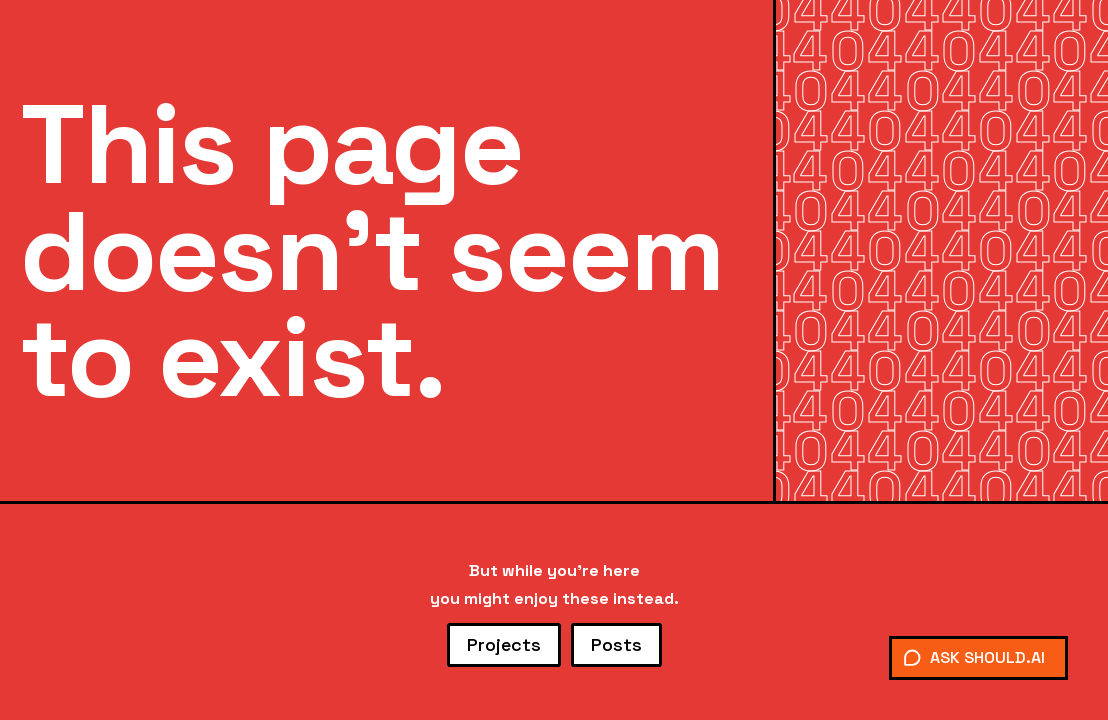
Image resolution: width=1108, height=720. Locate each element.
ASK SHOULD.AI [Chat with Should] (973, 657)
